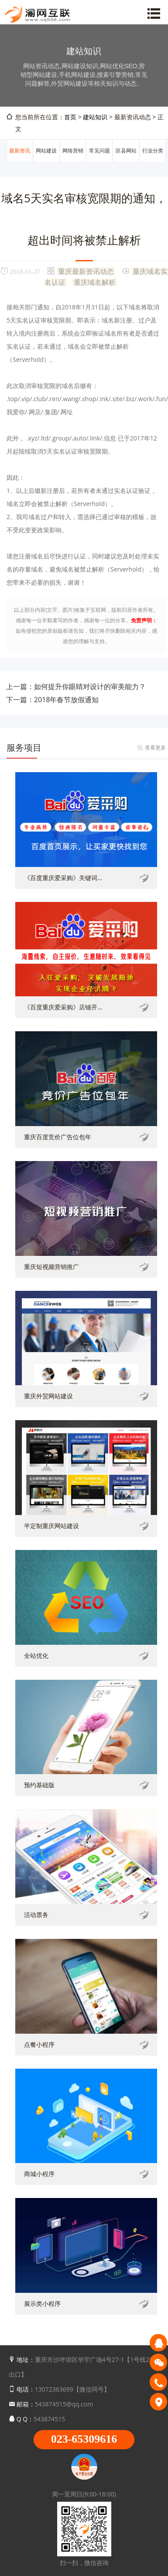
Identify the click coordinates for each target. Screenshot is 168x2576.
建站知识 (95, 117)
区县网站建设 (126, 161)
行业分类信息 (152, 161)
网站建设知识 (46, 161)
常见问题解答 (99, 161)
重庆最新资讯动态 (86, 270)
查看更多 (155, 747)
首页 (70, 117)
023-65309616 (84, 2439)
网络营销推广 (72, 161)
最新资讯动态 (19, 161)
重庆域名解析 (95, 281)
